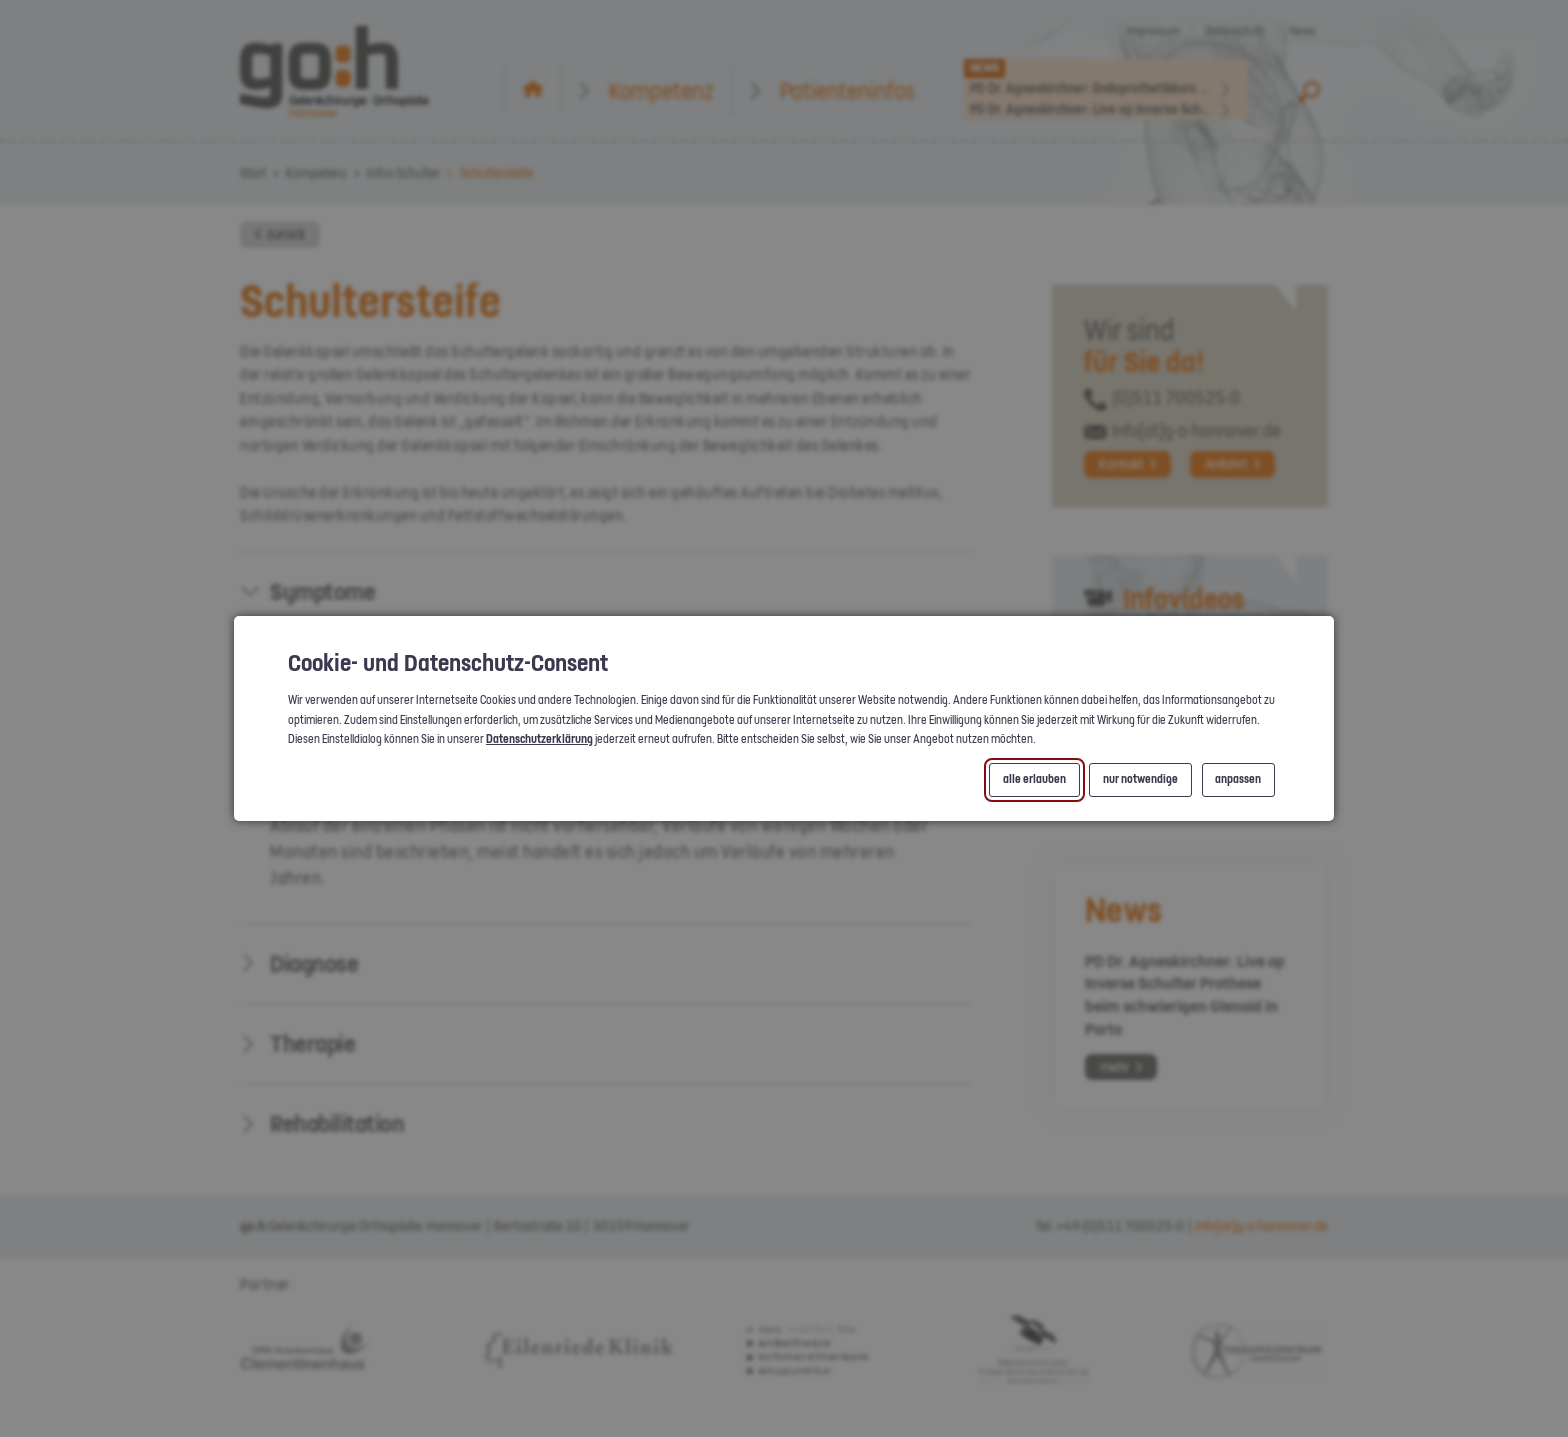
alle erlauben (1034, 780)
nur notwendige (1140, 780)
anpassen (1238, 780)
